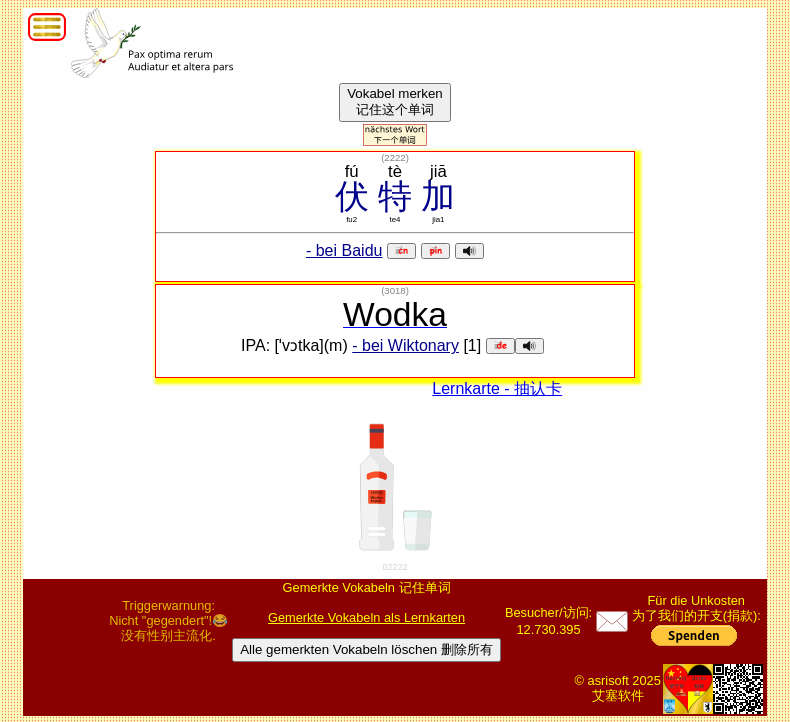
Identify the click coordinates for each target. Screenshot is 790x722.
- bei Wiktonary (405, 345)
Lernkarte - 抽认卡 (497, 388)
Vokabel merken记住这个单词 (395, 101)
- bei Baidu (344, 250)
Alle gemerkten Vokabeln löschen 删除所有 (366, 649)
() (395, 157)
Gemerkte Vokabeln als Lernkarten (366, 617)
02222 (394, 567)
